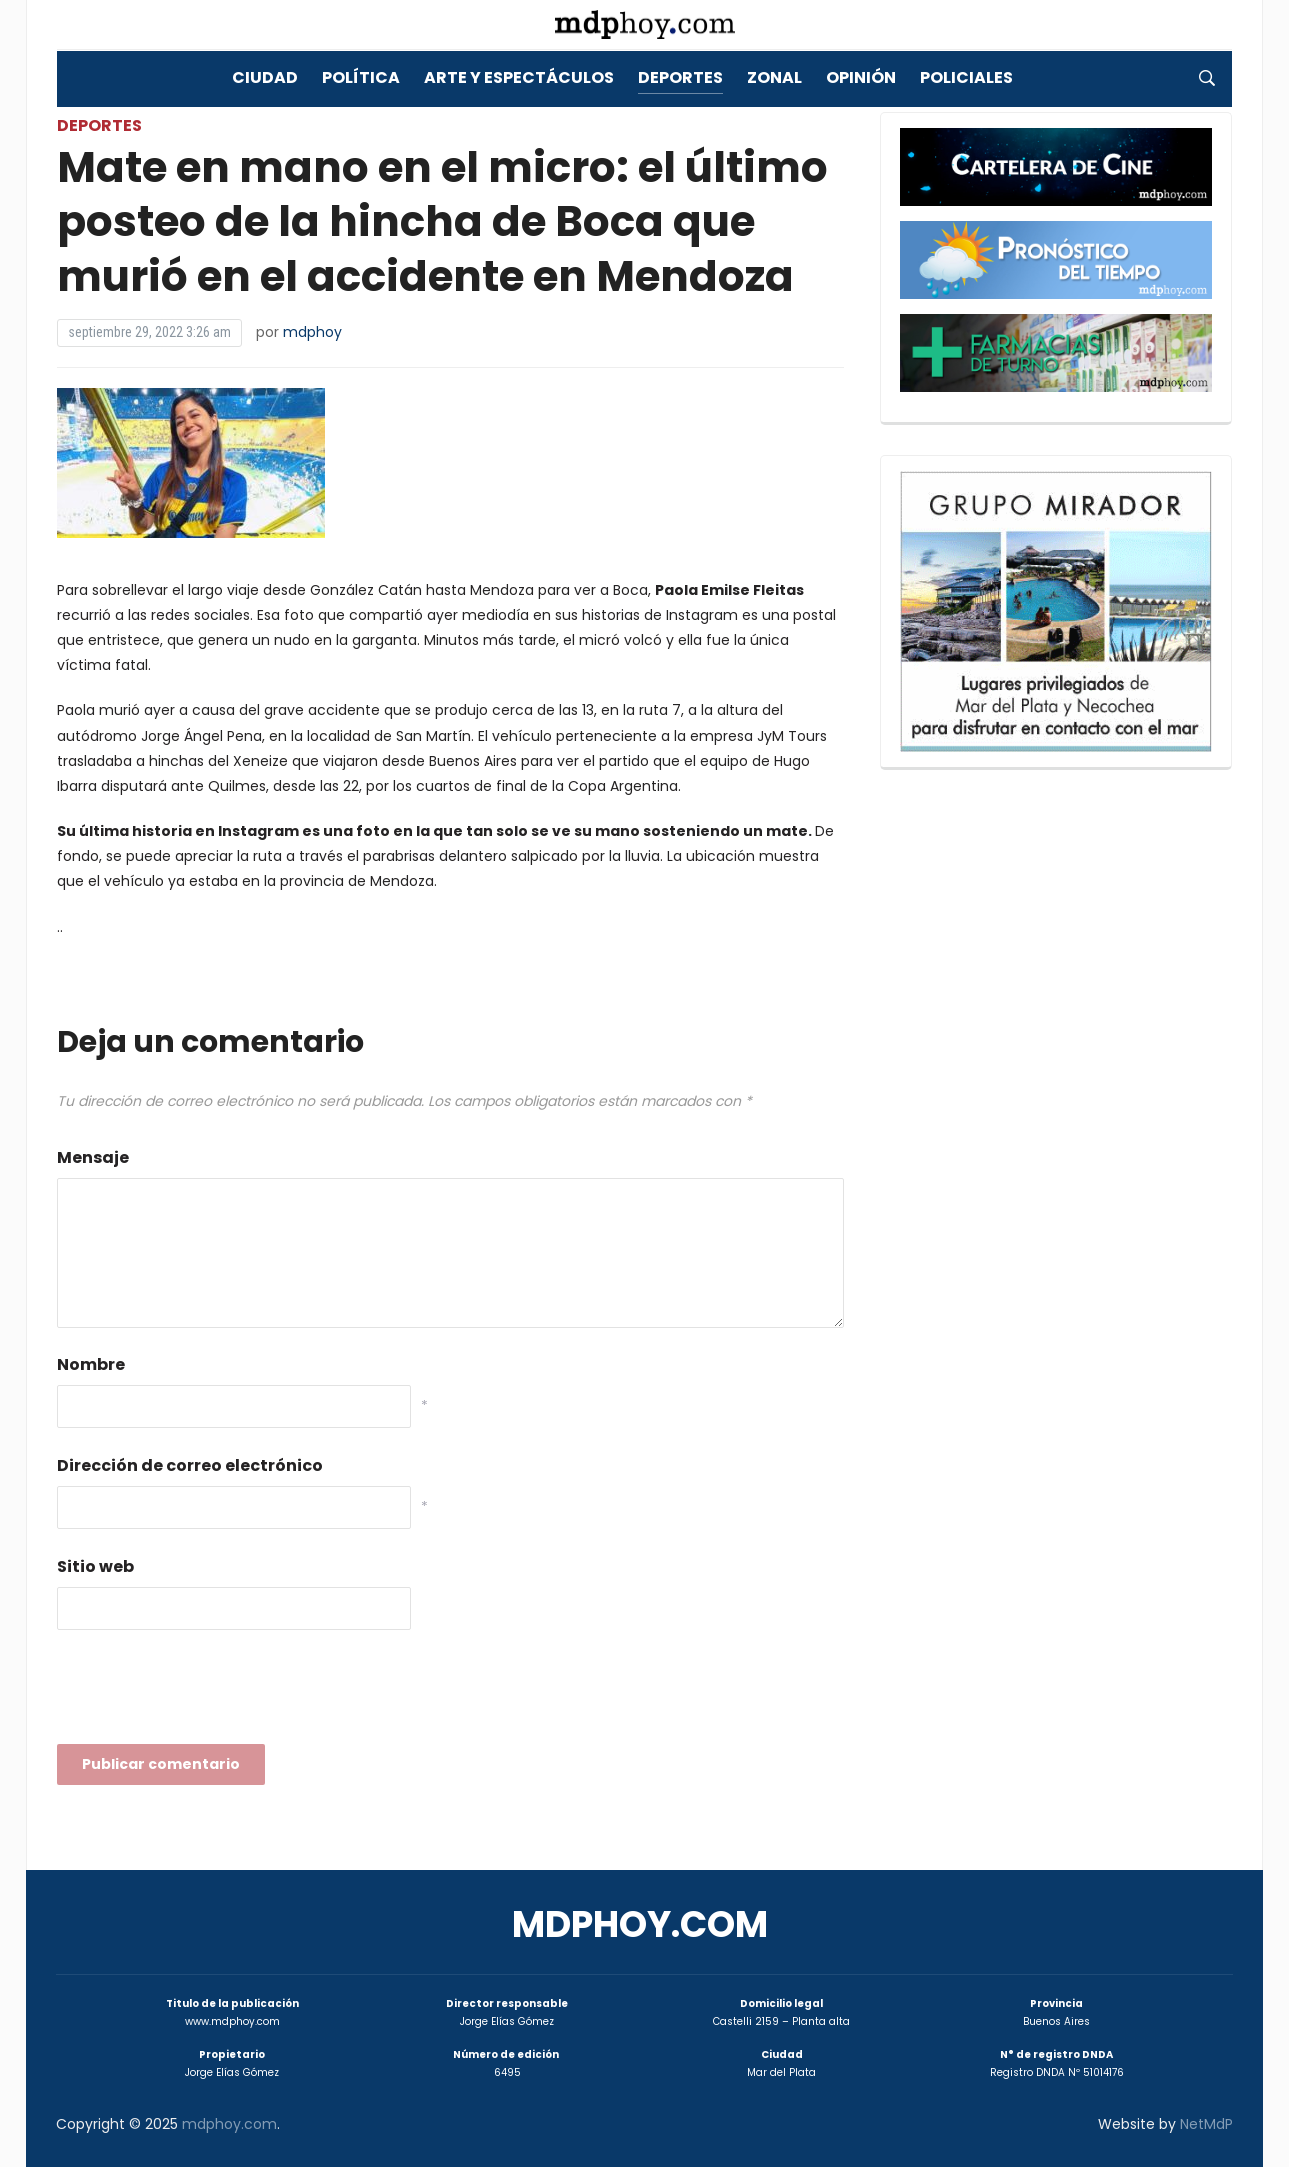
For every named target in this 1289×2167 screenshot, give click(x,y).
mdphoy (312, 332)
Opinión (861, 77)
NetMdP (1206, 2124)
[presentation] (209, 1693)
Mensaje (93, 1157)
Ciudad (265, 77)
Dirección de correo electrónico (190, 1465)
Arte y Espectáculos (519, 77)
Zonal (774, 77)
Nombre (91, 1364)
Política (361, 77)
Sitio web (95, 1566)
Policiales (966, 77)
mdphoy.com (640, 1924)
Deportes (680, 77)
